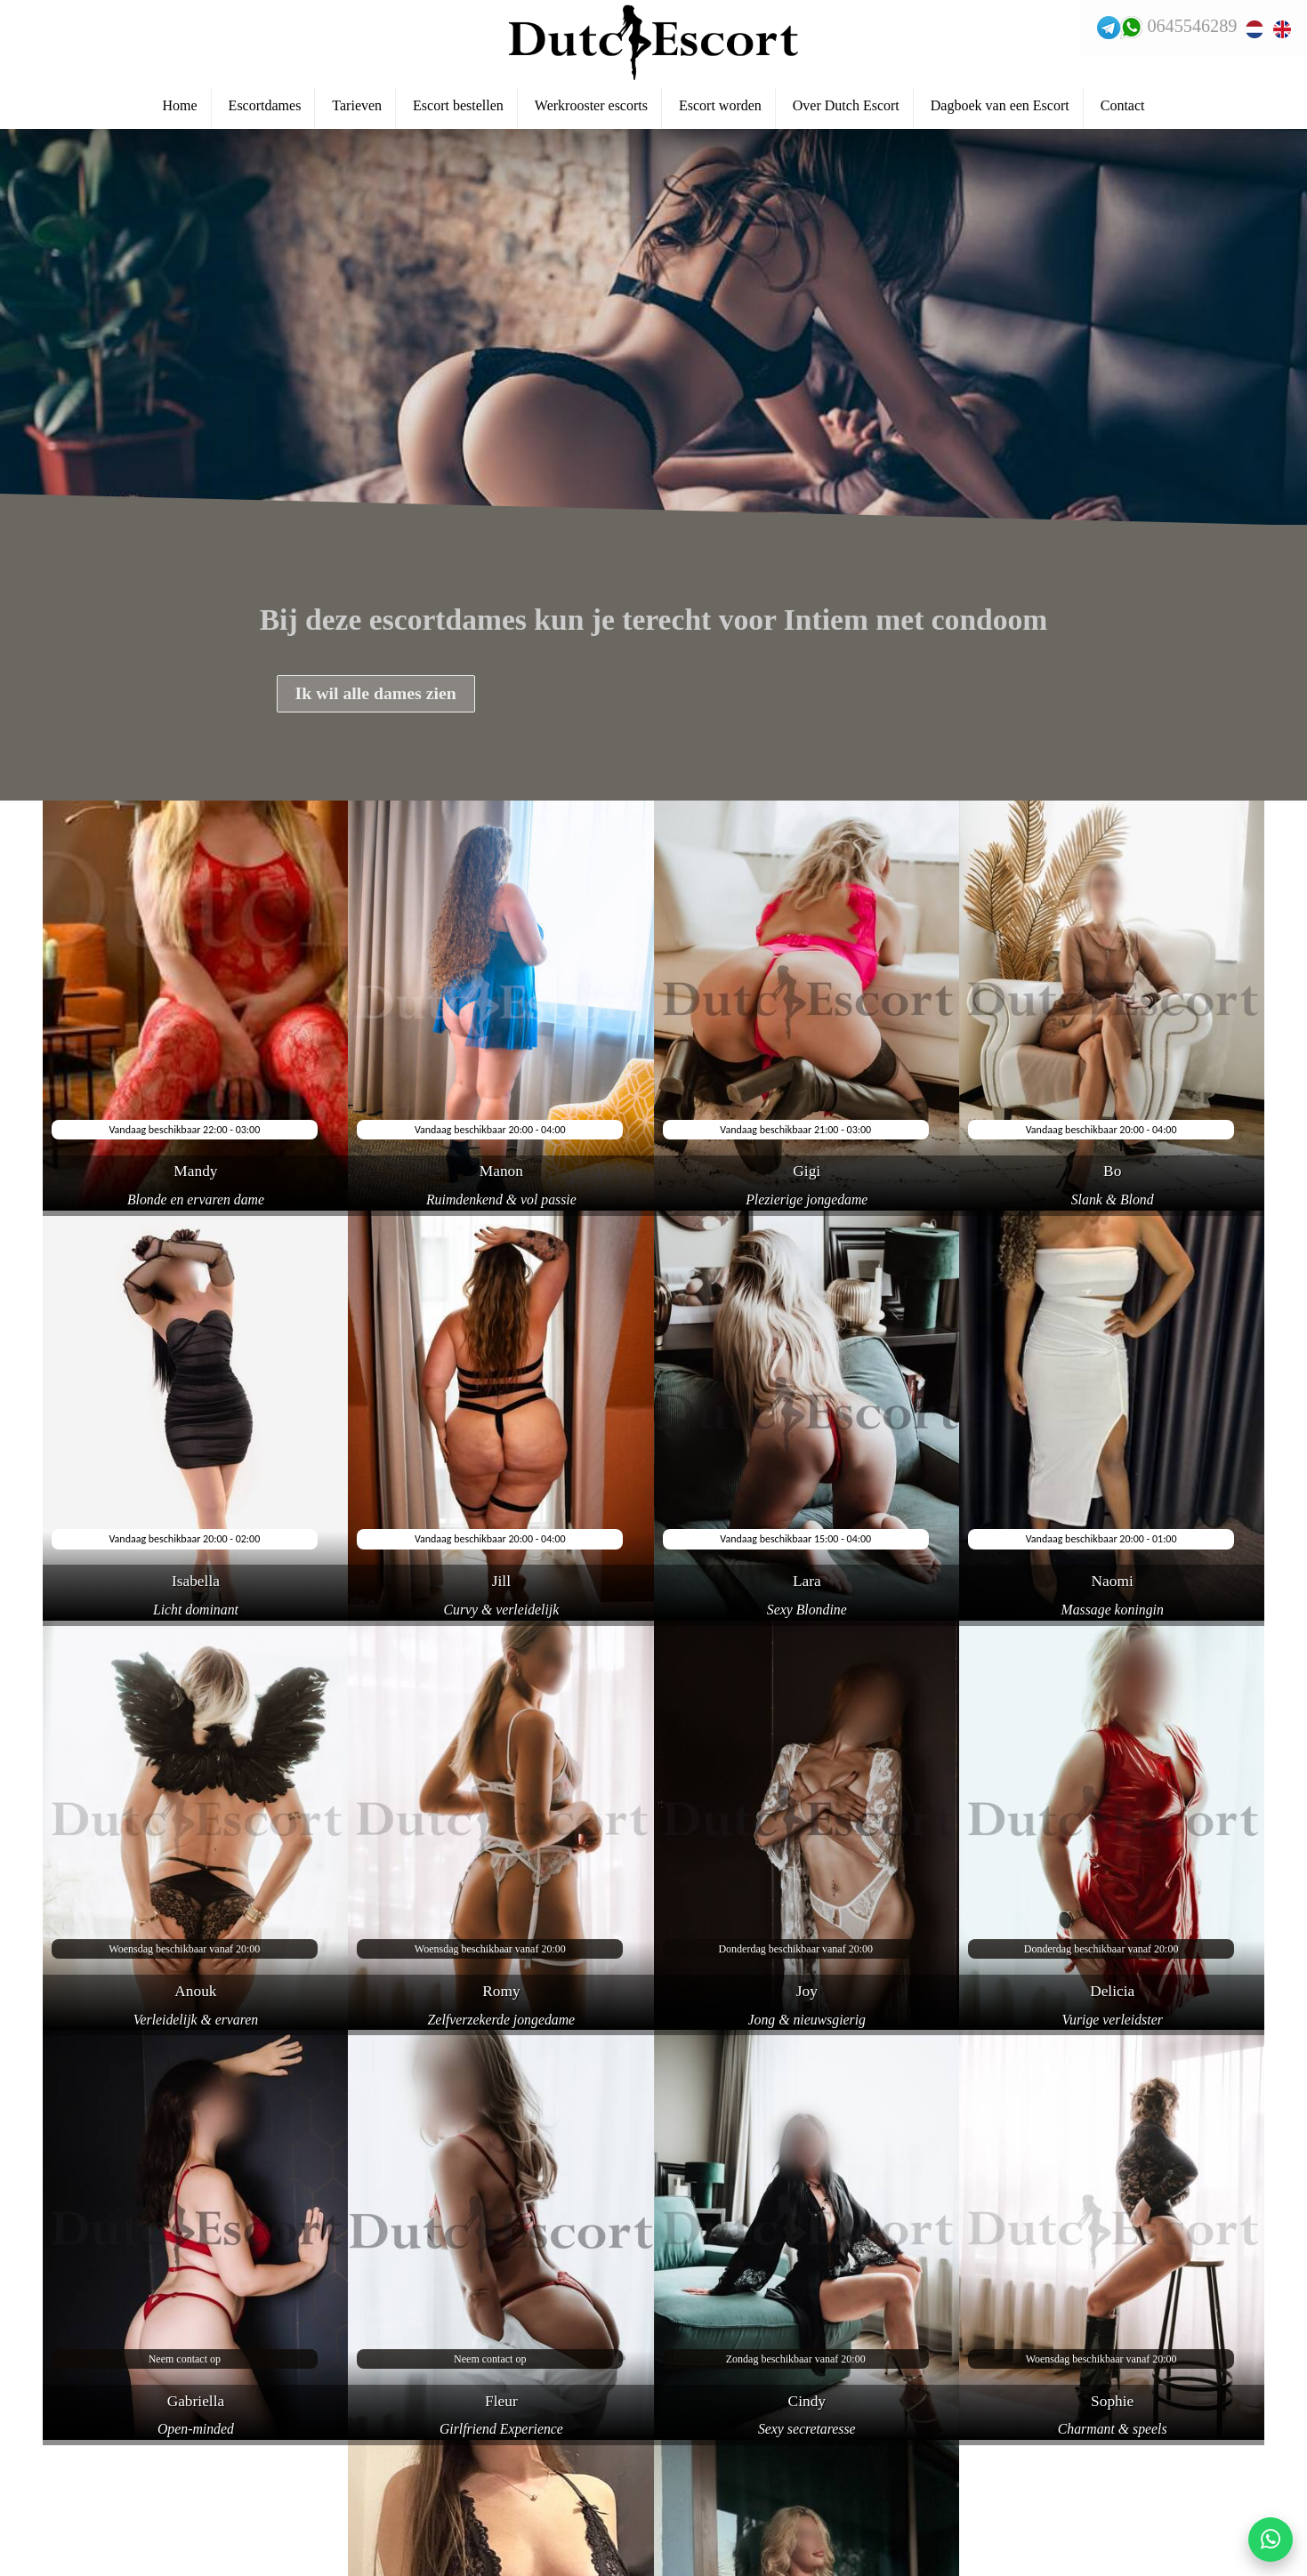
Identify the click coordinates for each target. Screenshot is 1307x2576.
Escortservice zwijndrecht (113, 2413)
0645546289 (1189, 27)
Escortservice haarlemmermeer (128, 2443)
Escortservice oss (88, 2532)
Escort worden (720, 108)
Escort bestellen (458, 108)
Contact (1123, 108)
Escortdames (265, 108)
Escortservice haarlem (102, 2502)
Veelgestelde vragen (94, 2384)
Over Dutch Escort (846, 108)
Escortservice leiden (97, 2473)
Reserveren (70, 2354)
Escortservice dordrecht (107, 2562)
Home (180, 108)
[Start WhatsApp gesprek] (1270, 2539)
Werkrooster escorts (591, 108)
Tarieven (357, 108)
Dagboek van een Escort (1000, 108)
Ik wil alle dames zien (377, 694)
